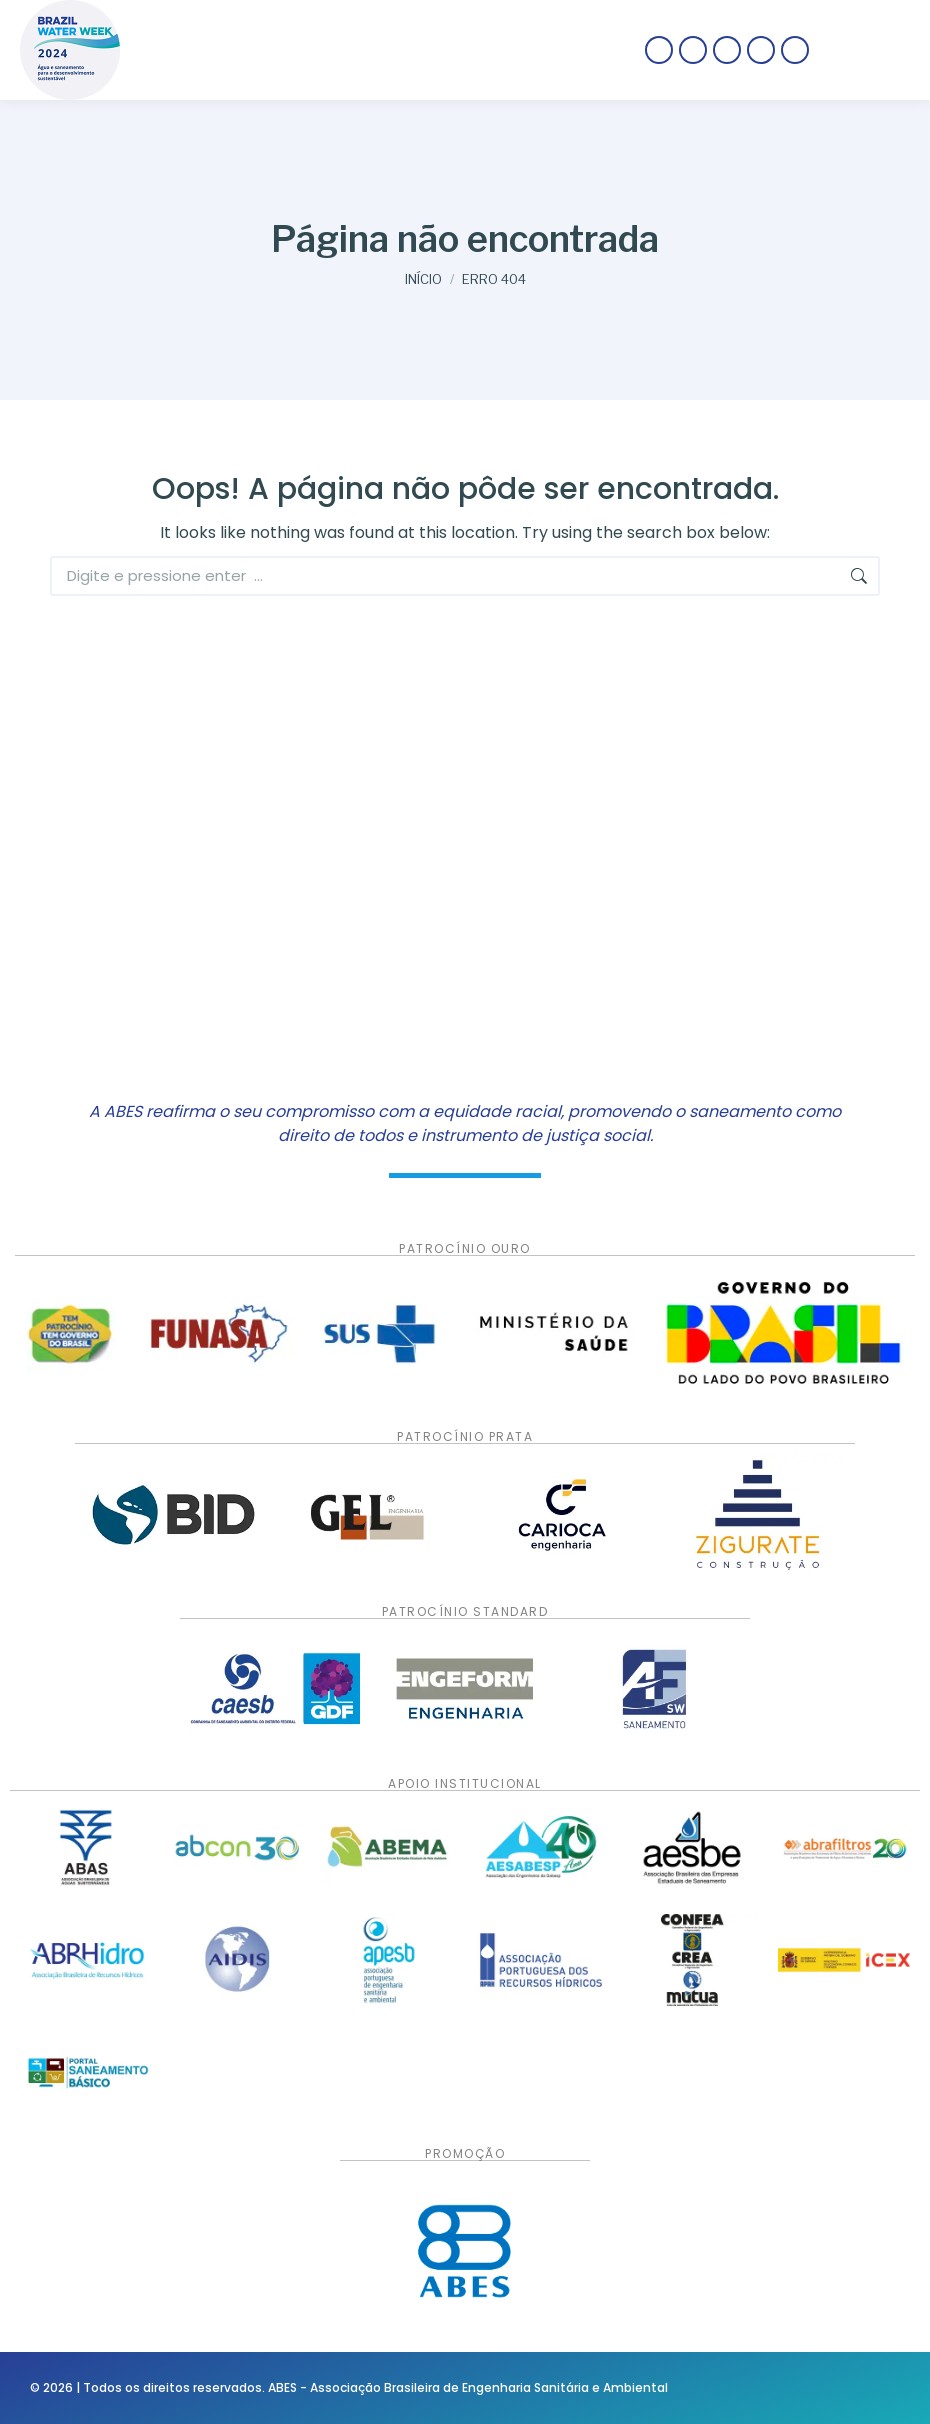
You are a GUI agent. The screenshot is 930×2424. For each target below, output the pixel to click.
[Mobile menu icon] (869, 50)
